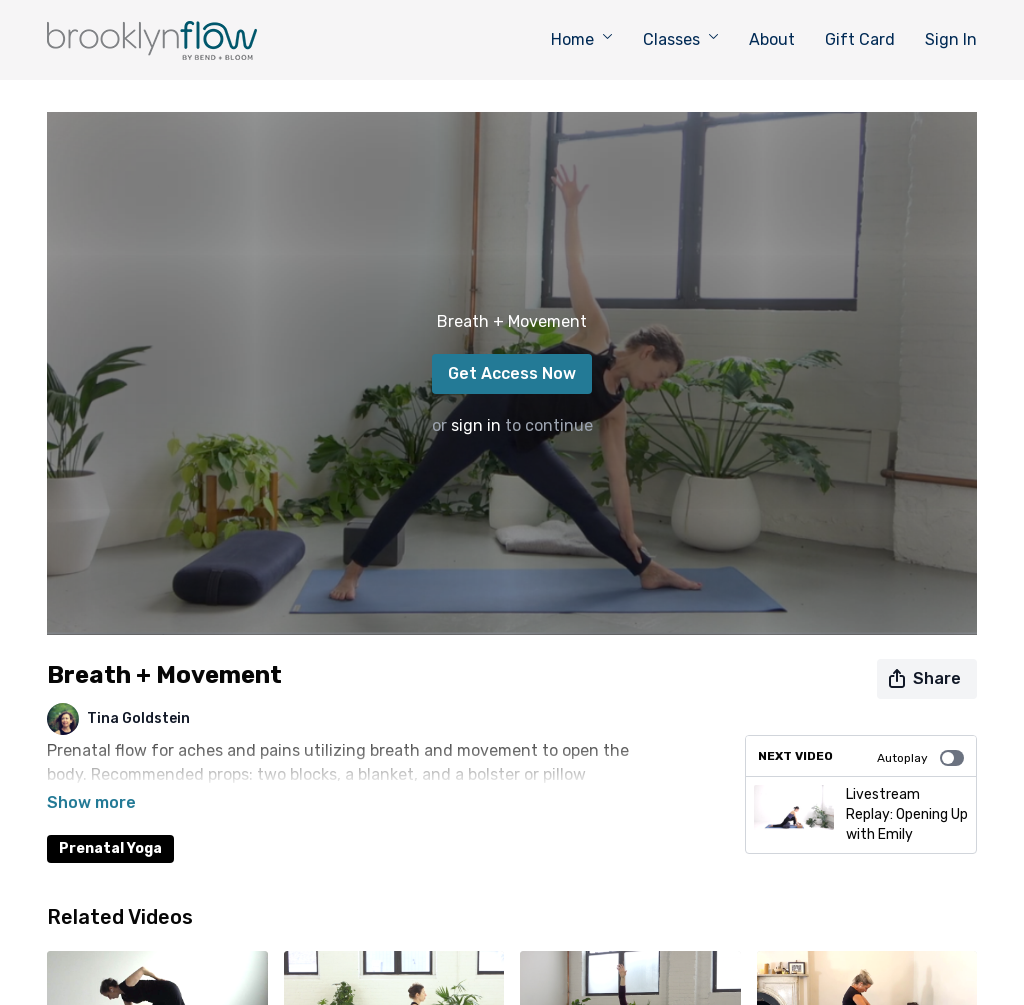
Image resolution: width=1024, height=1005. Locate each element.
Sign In (951, 39)
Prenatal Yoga (110, 820)
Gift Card (860, 39)
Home (582, 39)
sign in (476, 425)
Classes (681, 39)
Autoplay (920, 758)
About (772, 39)
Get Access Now (512, 373)
